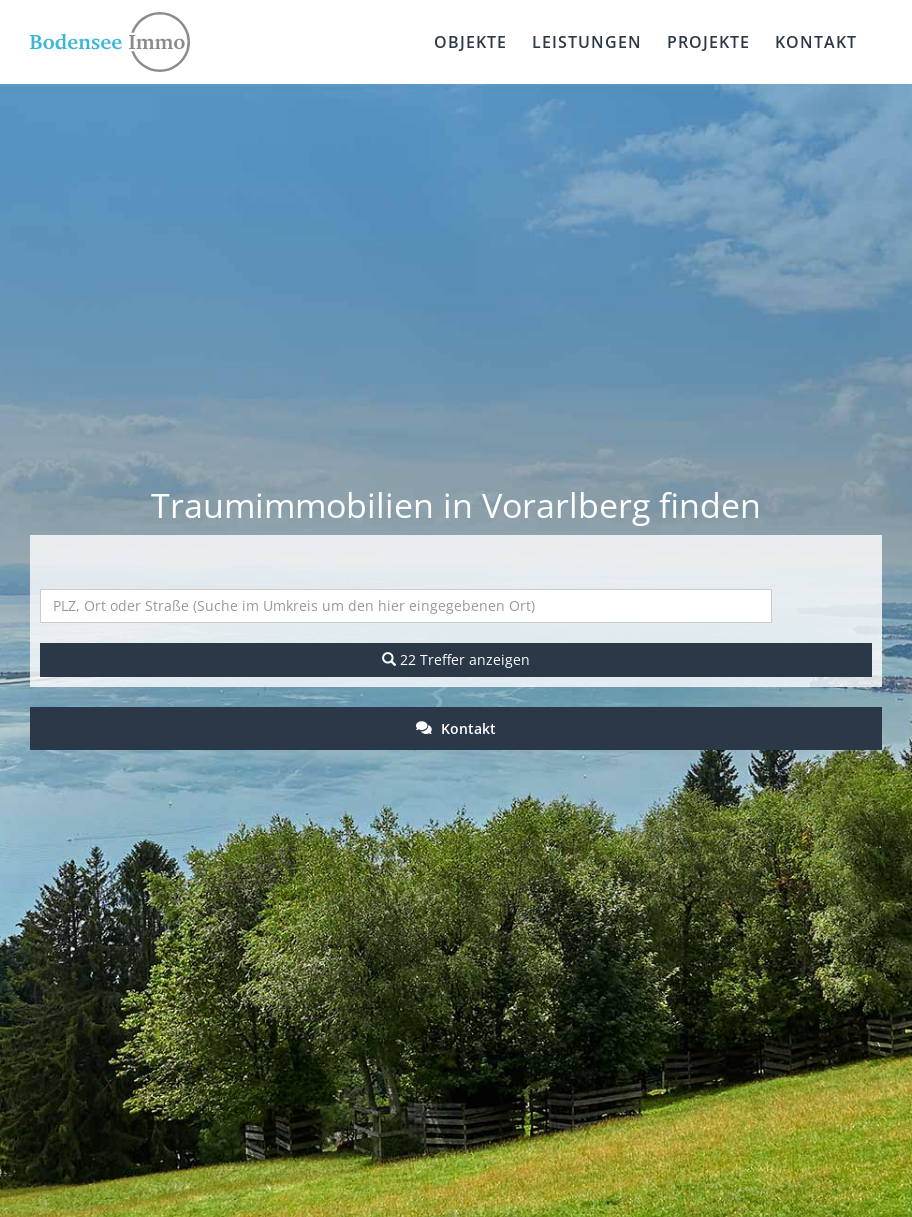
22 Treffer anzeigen (456, 659)
